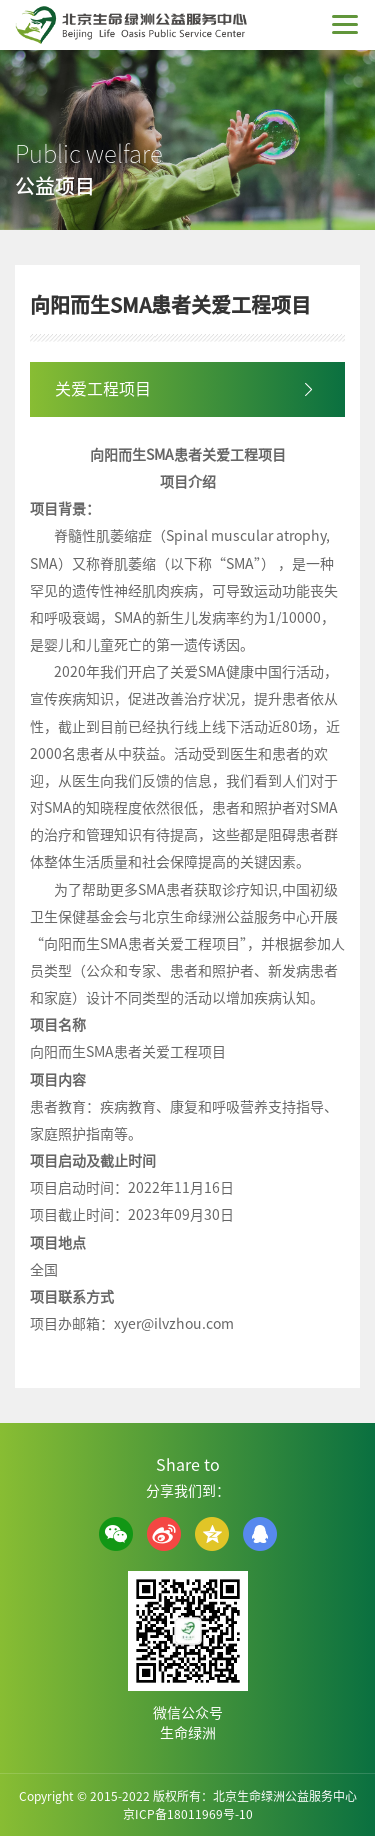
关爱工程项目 (103, 389)
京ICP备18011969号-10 (188, 1814)
